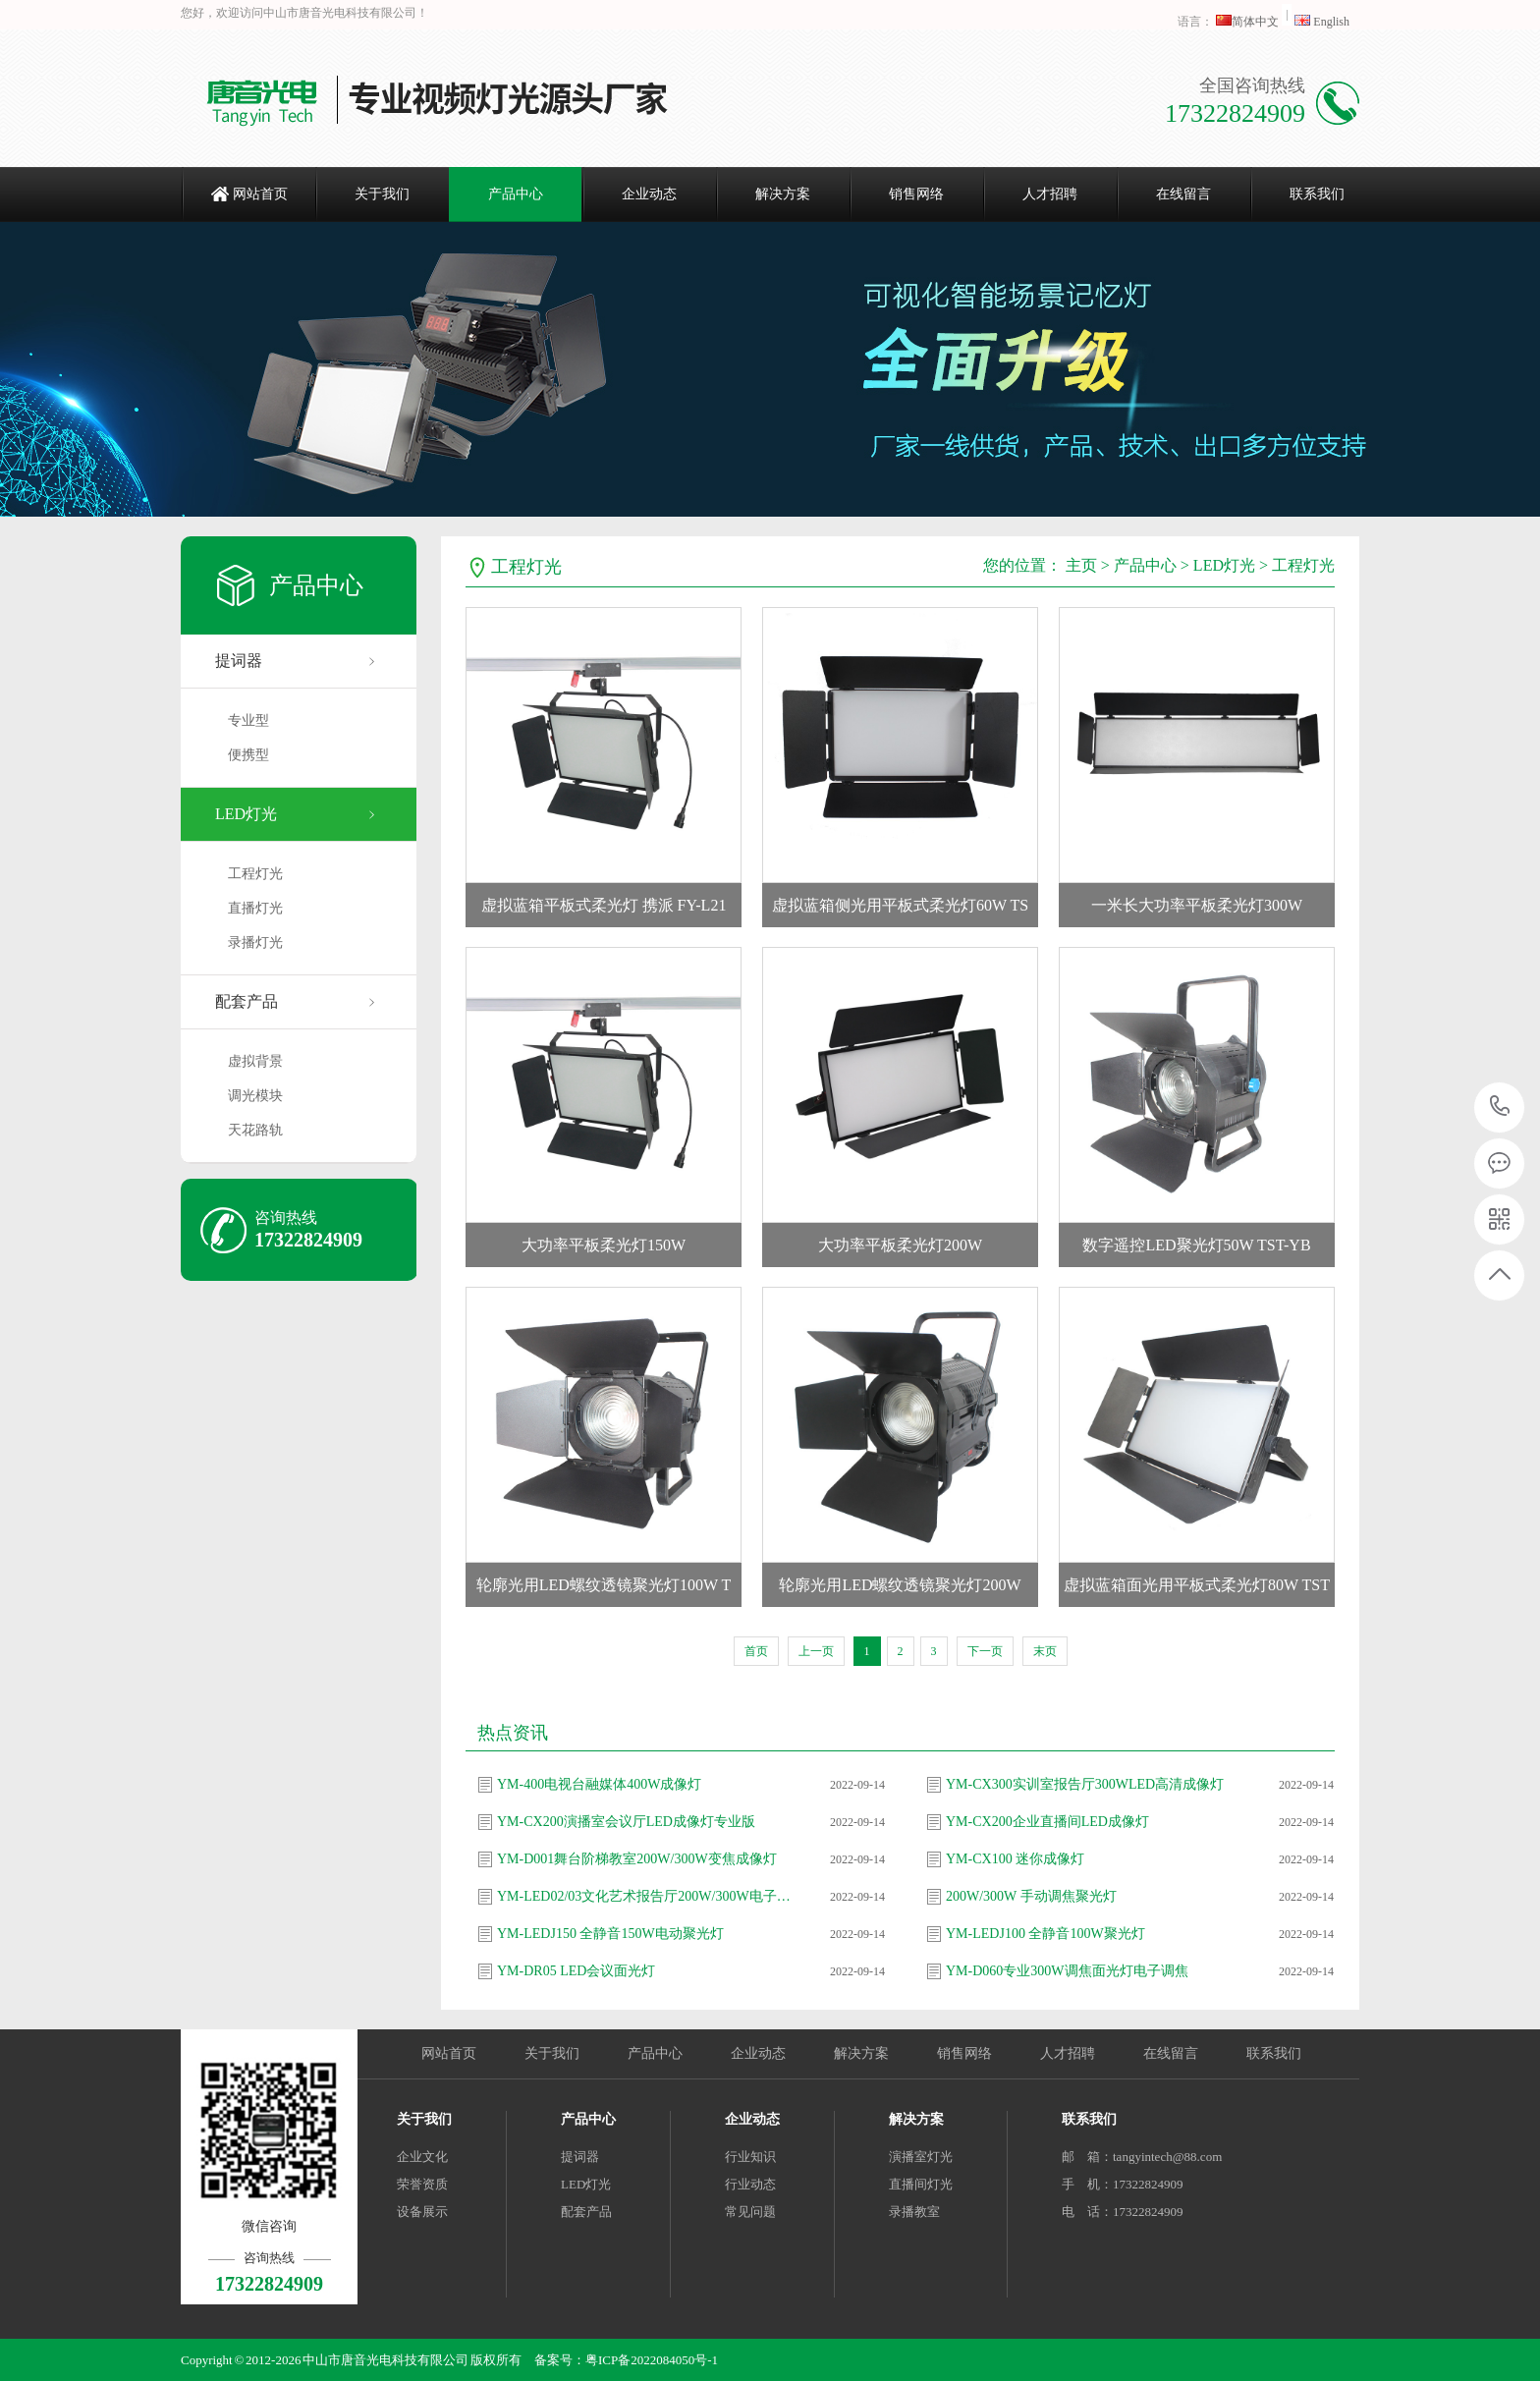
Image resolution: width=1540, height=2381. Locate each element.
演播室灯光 (921, 2156)
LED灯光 (246, 813)
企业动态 (649, 194)
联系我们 (1317, 194)
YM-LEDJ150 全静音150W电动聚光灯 (610, 1933)
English (1321, 21)
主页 (1081, 565)
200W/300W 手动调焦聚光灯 (1031, 1896)
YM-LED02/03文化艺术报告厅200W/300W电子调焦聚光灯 (649, 1896)
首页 (756, 1651)
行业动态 (750, 2184)
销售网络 (916, 194)
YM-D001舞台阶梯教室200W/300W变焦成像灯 (637, 1859)
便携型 (248, 755)
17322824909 (1500, 1106)
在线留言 (1183, 194)
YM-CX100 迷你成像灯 (1015, 1859)
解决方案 (782, 194)
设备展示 (422, 2211)
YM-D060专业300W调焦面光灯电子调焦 (1067, 1971)
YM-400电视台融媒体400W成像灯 (599, 1784)
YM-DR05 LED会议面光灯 (576, 1971)
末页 (1045, 1651)
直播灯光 (255, 908)
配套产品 (246, 1001)
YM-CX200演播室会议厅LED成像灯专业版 (626, 1821)
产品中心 (515, 194)
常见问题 (750, 2211)
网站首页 (260, 194)
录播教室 (914, 2211)
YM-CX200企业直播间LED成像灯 (1047, 1821)
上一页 (816, 1651)
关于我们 (382, 194)
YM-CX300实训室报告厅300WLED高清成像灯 (1085, 1784)
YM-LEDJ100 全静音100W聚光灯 (1045, 1933)
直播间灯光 (921, 2184)
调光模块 (255, 1095)
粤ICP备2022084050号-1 (651, 2360)
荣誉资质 (422, 2184)
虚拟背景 (255, 1061)
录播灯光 (255, 942)
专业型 (248, 720)
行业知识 (750, 2156)
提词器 (238, 660)
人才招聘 (1049, 194)
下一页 (985, 1651)
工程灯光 (255, 873)
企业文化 (422, 2156)
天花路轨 (255, 1130)
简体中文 (1249, 21)
